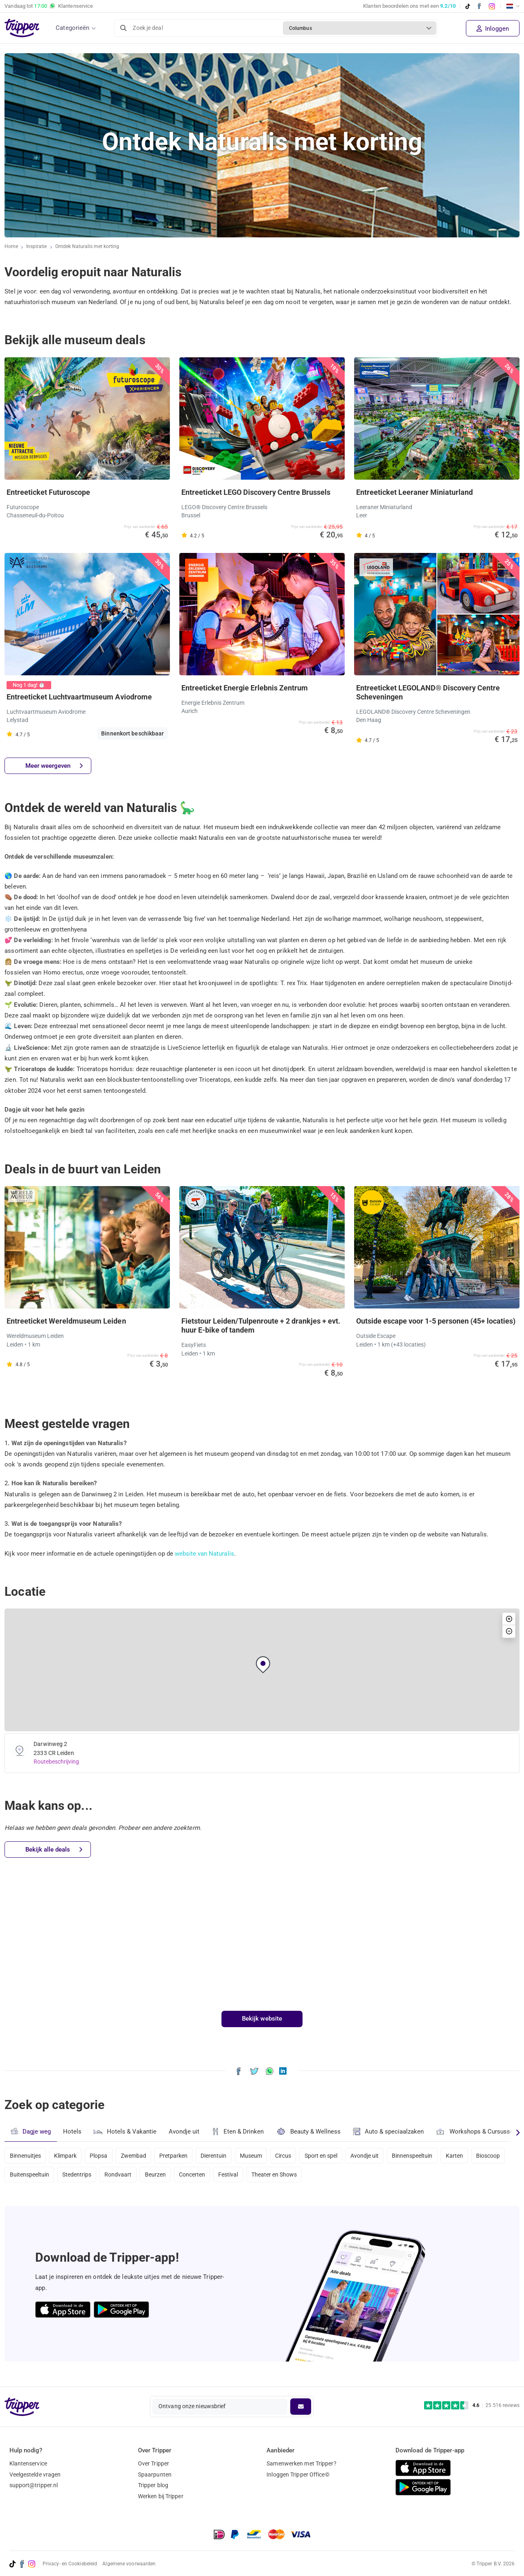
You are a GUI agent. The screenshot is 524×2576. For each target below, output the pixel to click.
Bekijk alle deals (54, 1850)
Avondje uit (185, 2131)
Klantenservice (28, 2463)
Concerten (238, 2176)
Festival (276, 2176)
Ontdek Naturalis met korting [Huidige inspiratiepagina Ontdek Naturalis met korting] (88, 247)
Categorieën (72, 28)
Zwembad (138, 2155)
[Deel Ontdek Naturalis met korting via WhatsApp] (269, 2070)
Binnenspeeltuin (430, 2155)
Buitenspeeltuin (68, 2176)
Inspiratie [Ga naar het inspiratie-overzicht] (37, 247)
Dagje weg (31, 2131)
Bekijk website (262, 2018)
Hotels (72, 2131)
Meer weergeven (54, 766)
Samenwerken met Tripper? (301, 2463)
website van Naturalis (205, 1553)
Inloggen (493, 28)
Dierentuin (223, 2155)
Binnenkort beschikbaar (132, 733)
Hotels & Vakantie (126, 2131)
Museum (261, 2155)
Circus (295, 2155)
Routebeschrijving (57, 1761)
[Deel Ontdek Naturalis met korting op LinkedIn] (283, 2070)
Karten (474, 2155)
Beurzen (199, 2176)
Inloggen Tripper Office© (298, 2474)
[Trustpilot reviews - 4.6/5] (471, 2405)
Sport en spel (334, 2155)
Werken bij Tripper (160, 2496)
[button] (263, 1665)
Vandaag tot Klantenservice (49, 6)
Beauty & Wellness (310, 2131)
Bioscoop (22, 2176)
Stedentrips (117, 2176)
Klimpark (67, 2155)
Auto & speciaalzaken (391, 2131)
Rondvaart (160, 2176)
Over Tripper (153, 2463)
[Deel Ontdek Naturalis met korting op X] (254, 2070)
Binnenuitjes (25, 2155)
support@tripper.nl (33, 2485)
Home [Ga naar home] (11, 247)
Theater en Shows (324, 2176)
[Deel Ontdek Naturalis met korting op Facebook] (238, 2070)
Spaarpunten (155, 2474)
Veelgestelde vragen (35, 2474)
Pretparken (180, 2155)
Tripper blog (153, 2485)
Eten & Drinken (239, 2131)
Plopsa (102, 2155)
